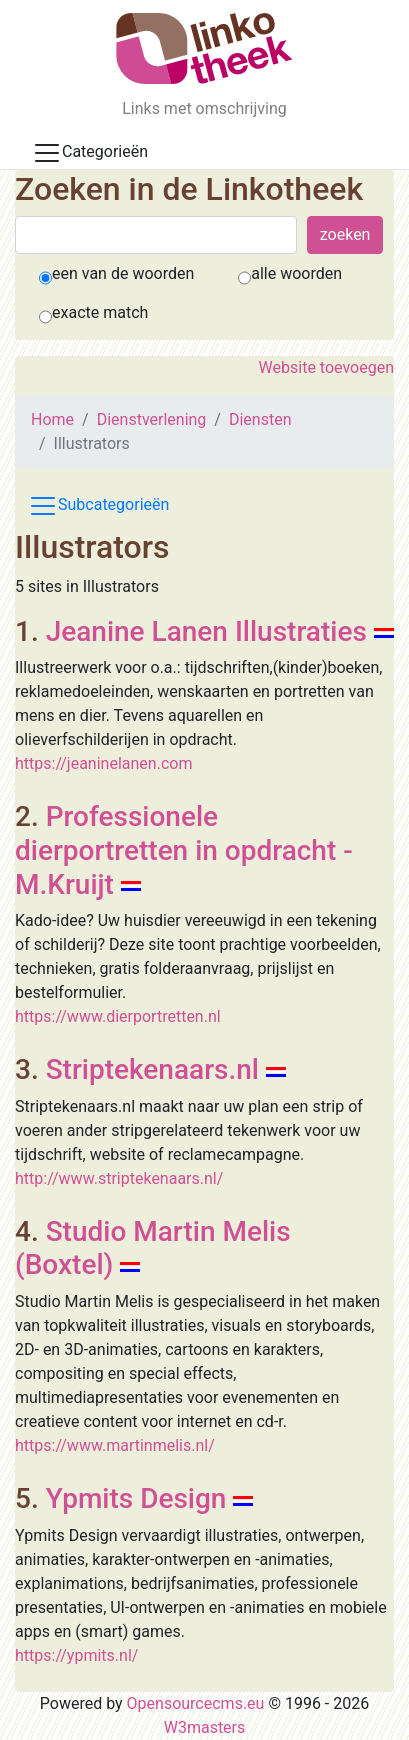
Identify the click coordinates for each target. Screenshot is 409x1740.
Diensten (260, 419)
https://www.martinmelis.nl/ (115, 1445)
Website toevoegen (326, 367)
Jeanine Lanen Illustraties (206, 631)
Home (52, 419)
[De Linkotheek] (204, 48)
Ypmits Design (136, 1498)
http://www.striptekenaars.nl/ (119, 1178)
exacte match (100, 312)
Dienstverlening (152, 419)
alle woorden (296, 273)
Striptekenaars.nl (152, 1069)
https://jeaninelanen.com (103, 763)
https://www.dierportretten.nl (118, 1016)
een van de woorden (123, 273)
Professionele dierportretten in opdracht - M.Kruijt (184, 850)
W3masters (205, 1727)
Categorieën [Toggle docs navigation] (90, 153)
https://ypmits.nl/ (76, 1655)
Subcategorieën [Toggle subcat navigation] (98, 506)
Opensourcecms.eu (196, 1703)
